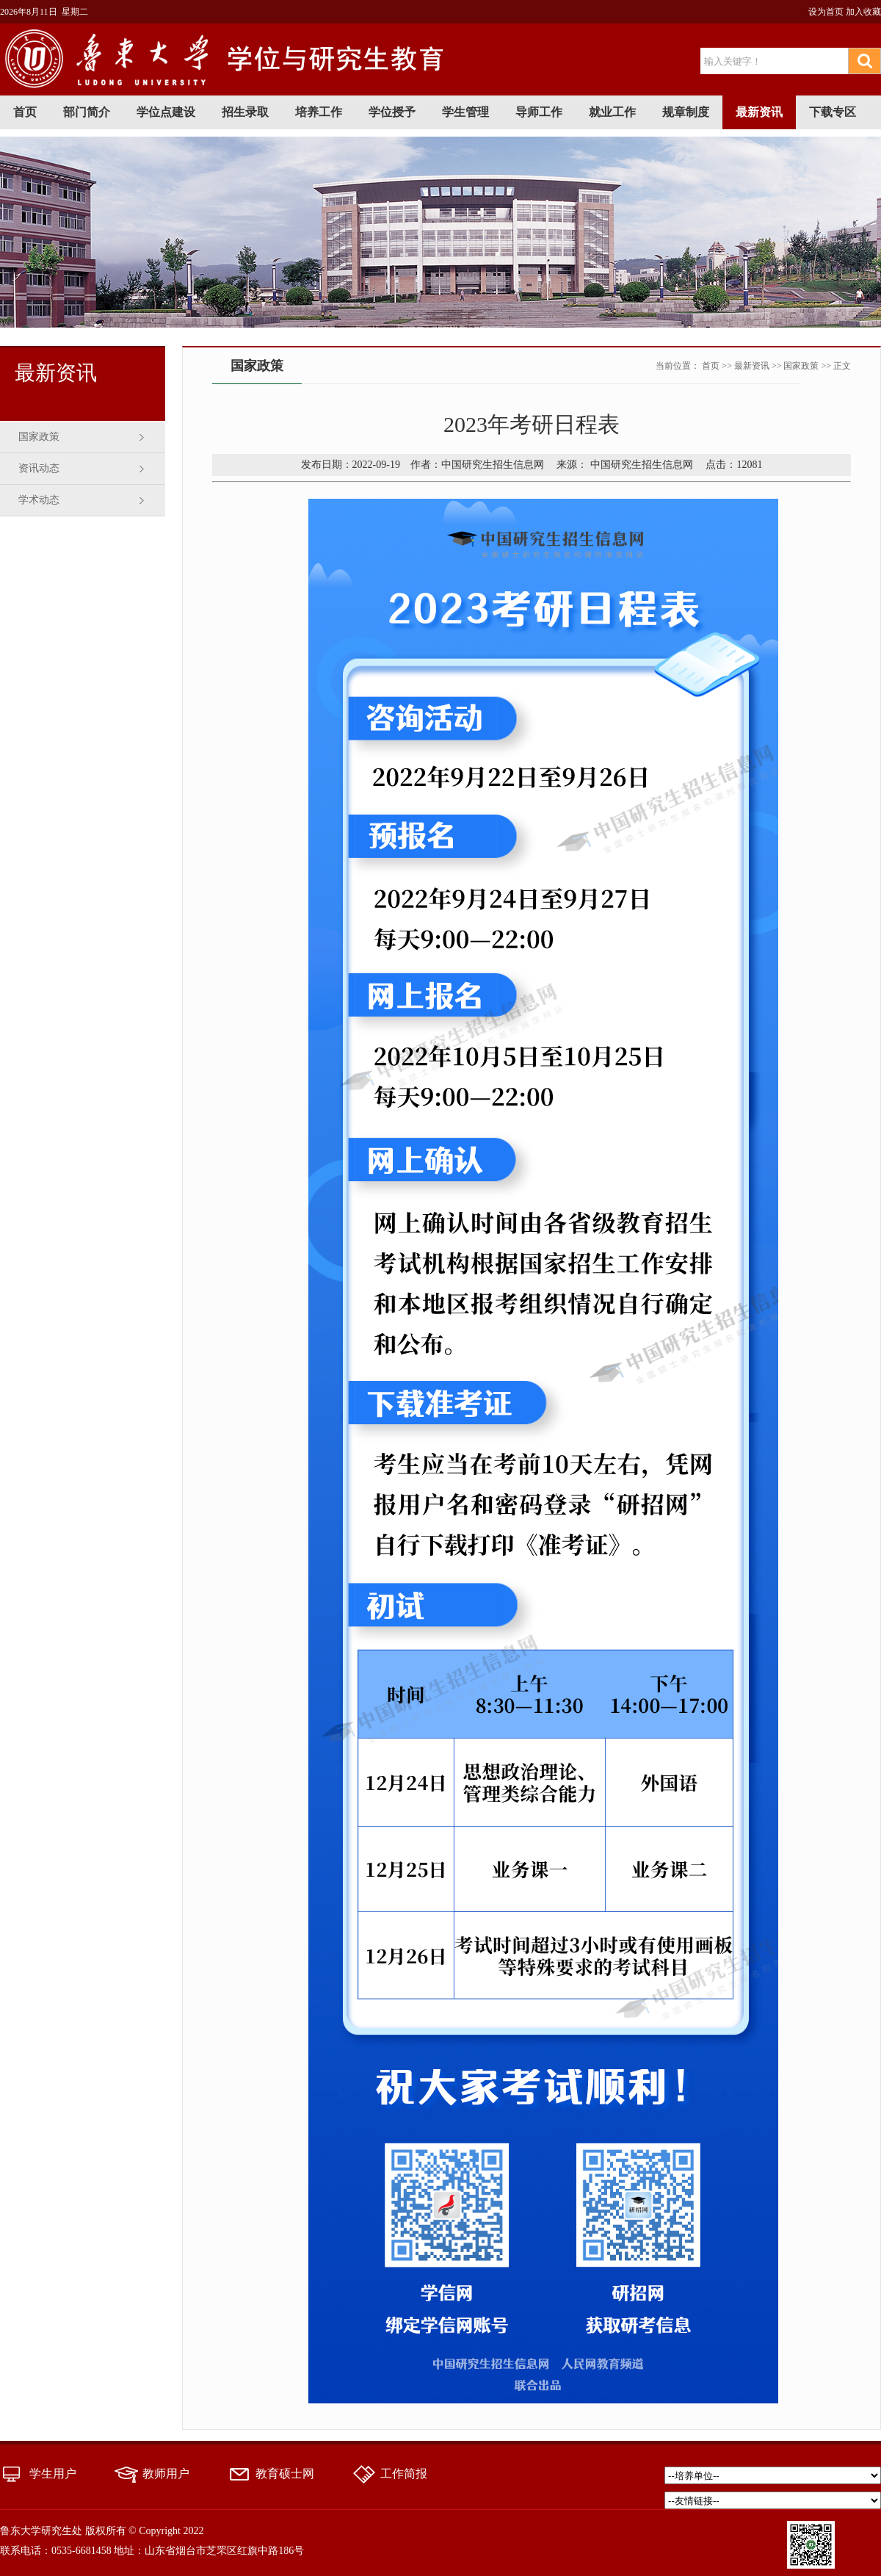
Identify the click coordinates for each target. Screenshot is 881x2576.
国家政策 (38, 436)
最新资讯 (759, 112)
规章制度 (685, 112)
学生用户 (52, 2473)
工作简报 (403, 2473)
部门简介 (86, 112)
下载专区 (832, 112)
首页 (25, 112)
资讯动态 (38, 468)
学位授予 (392, 112)
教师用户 (165, 2473)
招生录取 (245, 112)
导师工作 (538, 112)
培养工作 (318, 112)
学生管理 (465, 112)
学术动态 (38, 499)
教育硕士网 (284, 2473)
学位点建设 (166, 112)
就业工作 (612, 112)
